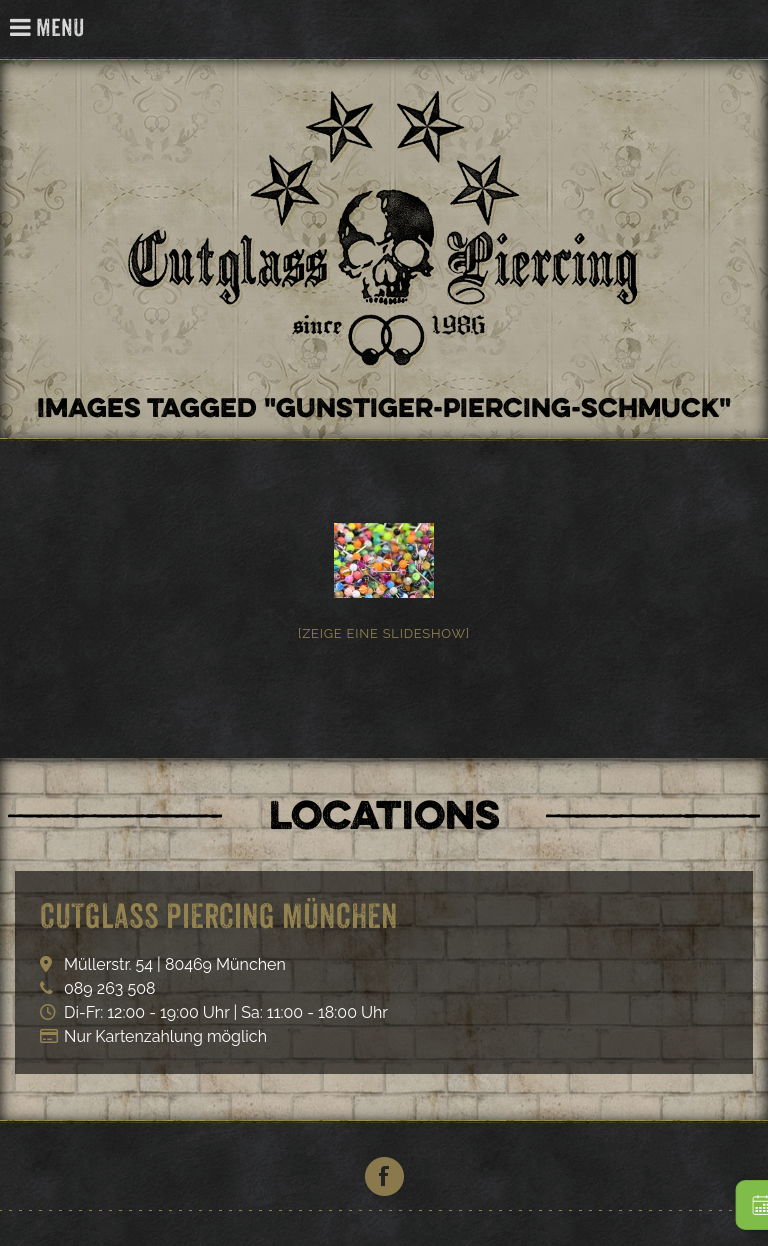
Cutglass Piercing (741, 29)
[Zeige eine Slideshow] (384, 633)
